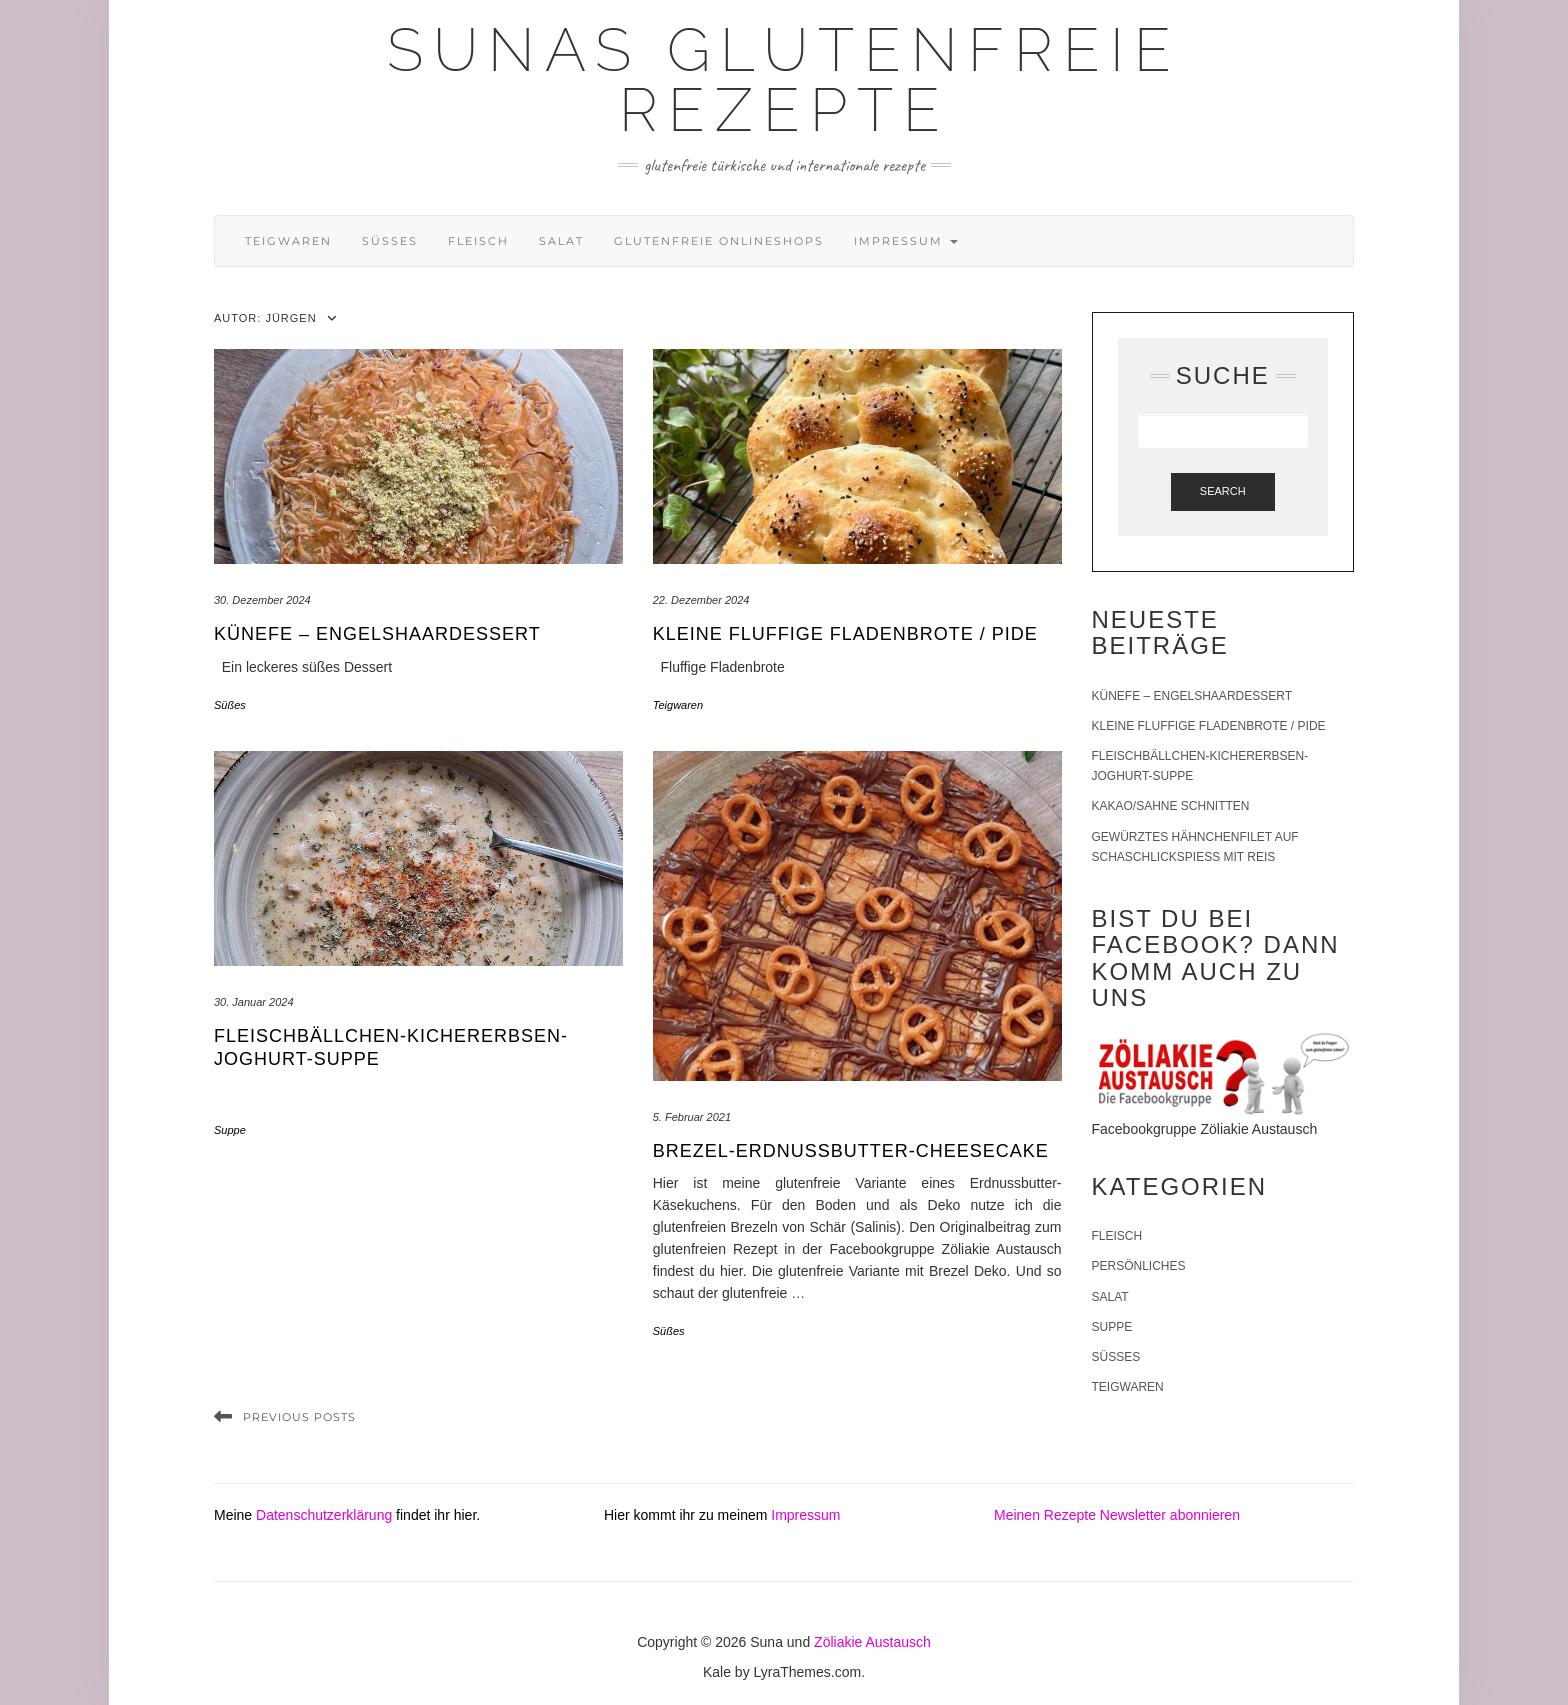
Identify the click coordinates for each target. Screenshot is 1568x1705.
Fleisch (478, 241)
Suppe (230, 1130)
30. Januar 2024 (254, 1002)
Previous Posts (299, 1417)
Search (1223, 491)
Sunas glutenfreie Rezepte (784, 80)
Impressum (906, 241)
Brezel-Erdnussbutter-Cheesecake (851, 1151)
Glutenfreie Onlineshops (719, 241)
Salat (561, 241)
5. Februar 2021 (692, 1117)
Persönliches (1139, 1266)
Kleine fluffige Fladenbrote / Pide (845, 634)
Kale (717, 1672)
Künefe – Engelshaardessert (377, 634)
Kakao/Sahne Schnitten (1171, 806)
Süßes (390, 241)
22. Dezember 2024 (701, 600)
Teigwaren (288, 241)
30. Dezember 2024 (262, 600)
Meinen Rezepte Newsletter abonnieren (1117, 1515)
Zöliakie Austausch (872, 1642)
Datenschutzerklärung (324, 1515)
